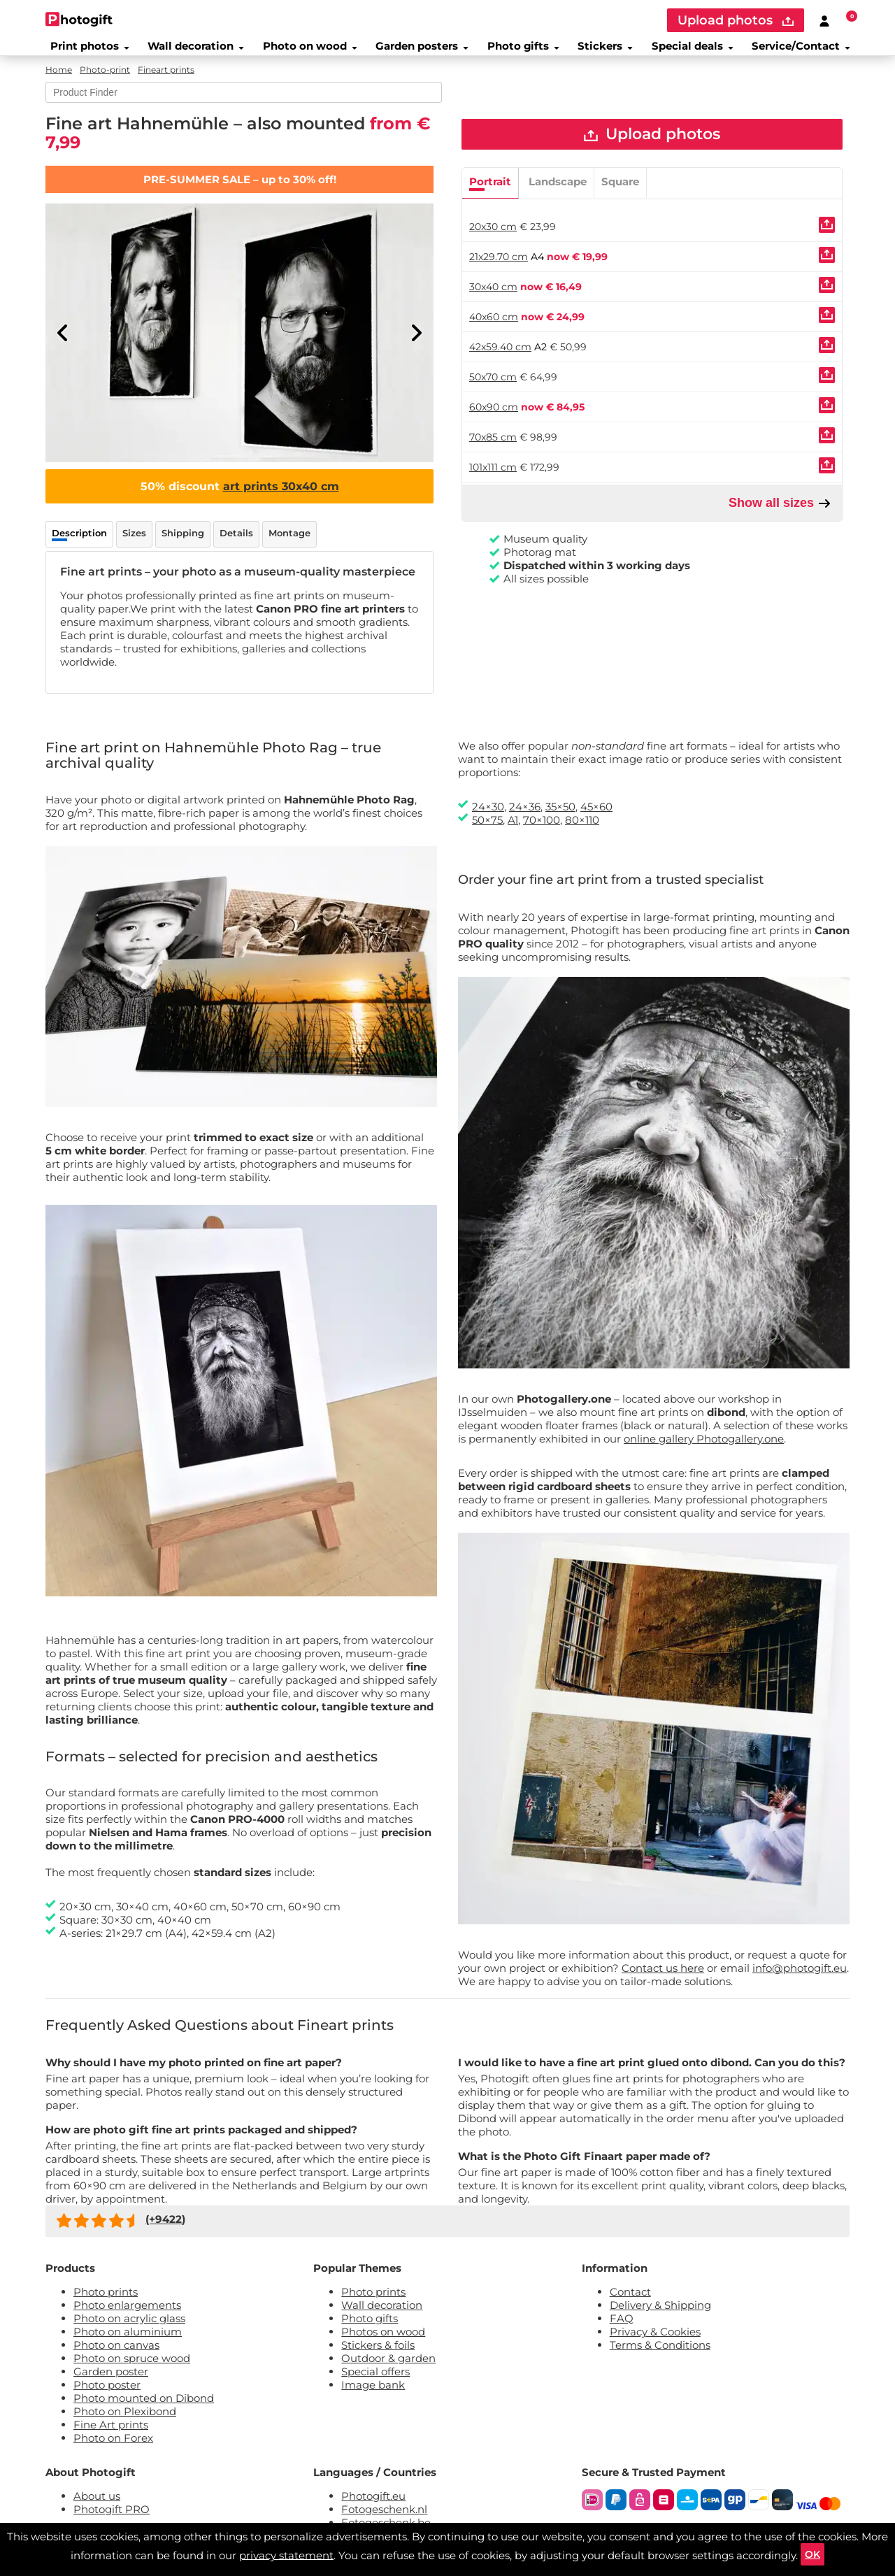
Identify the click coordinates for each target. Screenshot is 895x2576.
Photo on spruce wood (131, 2367)
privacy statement (283, 2552)
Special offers (375, 2380)
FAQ (621, 2327)
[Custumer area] (824, 20)
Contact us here (663, 1977)
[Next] (416, 342)
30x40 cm (493, 301)
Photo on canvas (116, 2354)
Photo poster (107, 2393)
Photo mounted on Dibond (143, 2407)
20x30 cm (493, 241)
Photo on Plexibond (124, 2420)
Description (79, 542)
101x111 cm (493, 481)
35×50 (560, 815)
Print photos (82, 51)
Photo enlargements (127, 2314)
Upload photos (652, 146)
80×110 (582, 829)
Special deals (695, 51)
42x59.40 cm (500, 361)
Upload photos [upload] (736, 20)
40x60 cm (493, 331)
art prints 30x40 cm (281, 496)
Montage (289, 542)
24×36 (524, 815)
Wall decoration (190, 51)
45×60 (596, 815)
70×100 (541, 829)
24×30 (488, 815)
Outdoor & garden (388, 2367)
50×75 (487, 829)
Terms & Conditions (660, 2354)
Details (236, 542)
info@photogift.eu (799, 1977)
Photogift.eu (373, 2505)
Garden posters (419, 51)
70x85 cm (493, 451)
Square (620, 196)
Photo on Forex (113, 2447)
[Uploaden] (827, 239)
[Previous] (62, 342)
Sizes (134, 542)
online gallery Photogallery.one (704, 1447)
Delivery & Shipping (660, 2314)
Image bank (373, 2393)
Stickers (606, 51)
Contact (630, 2300)
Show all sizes (780, 517)
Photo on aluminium (127, 2340)
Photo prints (105, 2300)
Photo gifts (522, 51)
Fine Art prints (110, 2433)
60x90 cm (493, 421)
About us (96, 2505)
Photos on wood (383, 2340)
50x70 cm (493, 391)
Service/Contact (807, 51)
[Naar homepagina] (79, 19)
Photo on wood (304, 51)
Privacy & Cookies (655, 2340)
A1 (513, 829)
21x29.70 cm (498, 271)
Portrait (490, 196)
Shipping (183, 542)
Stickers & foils (378, 2354)
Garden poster (110, 2380)
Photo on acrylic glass (129, 2327)
